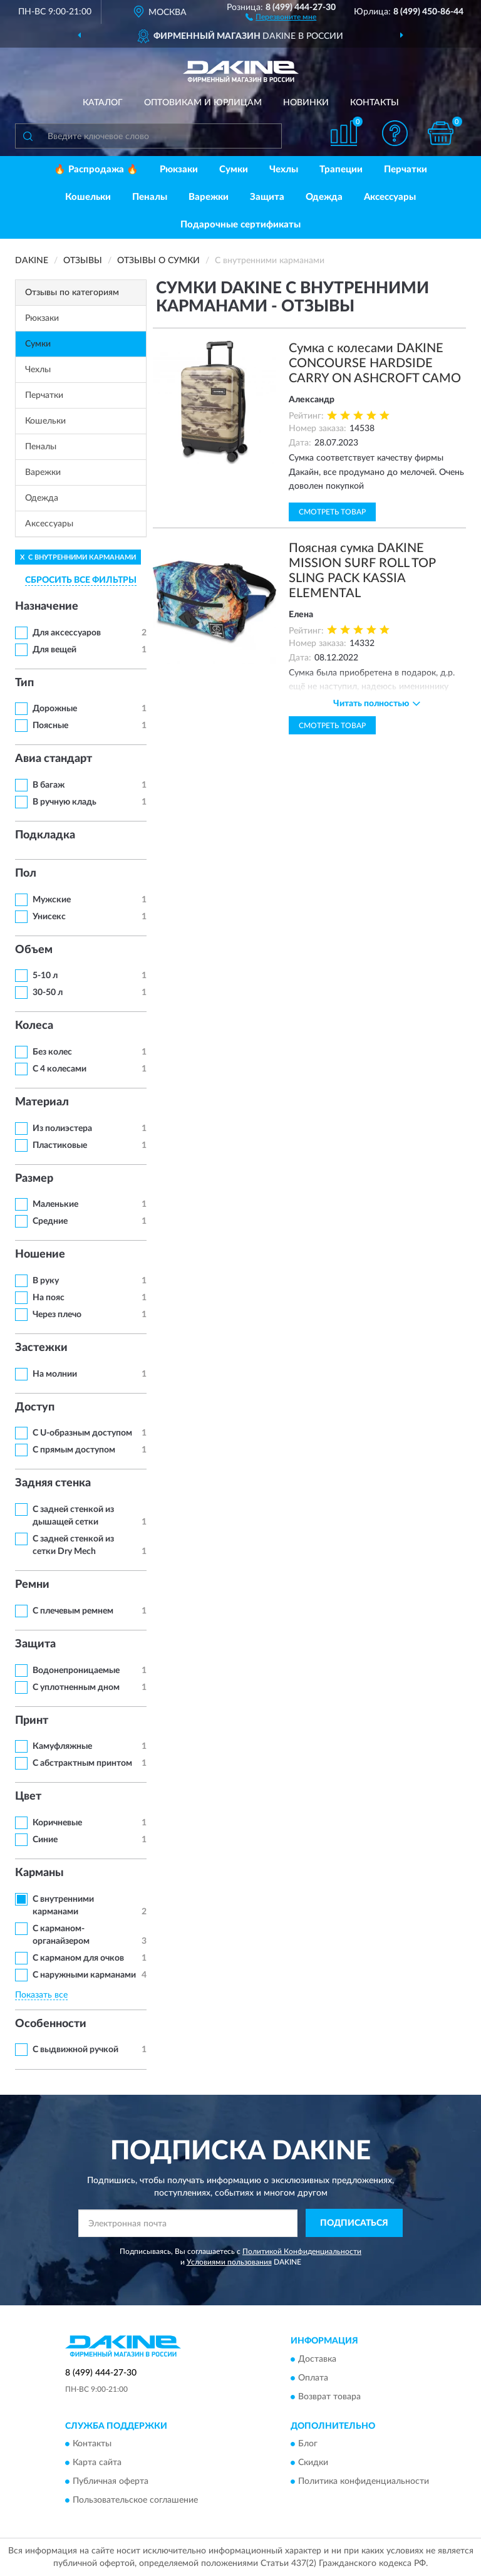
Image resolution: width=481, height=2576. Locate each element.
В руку (46, 1280)
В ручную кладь (64, 802)
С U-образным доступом (82, 1433)
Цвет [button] (28, 1796)
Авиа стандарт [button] (53, 758)
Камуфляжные (62, 1746)
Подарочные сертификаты (240, 224)
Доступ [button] (34, 1407)
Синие (45, 1839)
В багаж (49, 785)
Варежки (209, 197)
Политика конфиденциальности (363, 2482)
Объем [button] (34, 950)
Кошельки (88, 197)
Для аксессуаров (67, 632)
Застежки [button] (41, 1347)
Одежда (324, 197)
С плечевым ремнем (73, 1611)
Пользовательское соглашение (135, 2500)
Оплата (313, 2378)
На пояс (49, 1297)
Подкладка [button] (45, 835)
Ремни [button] (32, 1584)
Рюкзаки (179, 169)
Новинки (306, 102)
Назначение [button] (46, 606)
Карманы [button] (39, 1873)
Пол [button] (25, 873)
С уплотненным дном (76, 1687)
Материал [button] (42, 1102)
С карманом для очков (78, 1958)
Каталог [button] (103, 102)
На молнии (55, 1374)
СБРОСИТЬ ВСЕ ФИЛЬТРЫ (81, 580)
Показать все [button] (41, 1995)
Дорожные (55, 708)
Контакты (374, 102)
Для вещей (54, 649)
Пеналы (149, 197)
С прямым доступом (74, 1450)
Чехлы (283, 169)
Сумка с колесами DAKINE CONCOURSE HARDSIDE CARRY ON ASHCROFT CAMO (375, 363)
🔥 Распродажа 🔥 (96, 169)
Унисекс (49, 916)
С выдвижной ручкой (75, 2049)
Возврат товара (329, 2396)
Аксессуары (390, 197)
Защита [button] (35, 1644)
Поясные (50, 725)
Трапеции (341, 169)
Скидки (313, 2463)
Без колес (52, 1052)
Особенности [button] (50, 2024)
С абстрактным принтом (82, 1763)
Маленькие (55, 1204)
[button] (281, 16)
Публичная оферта (110, 2482)
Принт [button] (31, 1720)
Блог (308, 2444)
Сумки (233, 169)
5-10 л (45, 975)
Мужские (52, 899)
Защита (267, 197)
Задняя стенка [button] (53, 1483)
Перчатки (405, 169)
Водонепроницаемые (76, 1670)
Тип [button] (24, 683)
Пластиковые (60, 1145)
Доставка (317, 2359)
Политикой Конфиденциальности (301, 2251)
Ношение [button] (40, 1254)
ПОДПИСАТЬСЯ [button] (354, 2223)
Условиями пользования (229, 2262)
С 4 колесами (59, 1069)
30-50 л (48, 992)
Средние (50, 1221)
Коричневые (57, 1822)
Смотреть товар (332, 512)
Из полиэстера (62, 1128)
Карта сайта (97, 2463)
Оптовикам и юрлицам (203, 102)
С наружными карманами (84, 1975)
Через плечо (57, 1314)
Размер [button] (34, 1178)
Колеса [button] (34, 1025)
